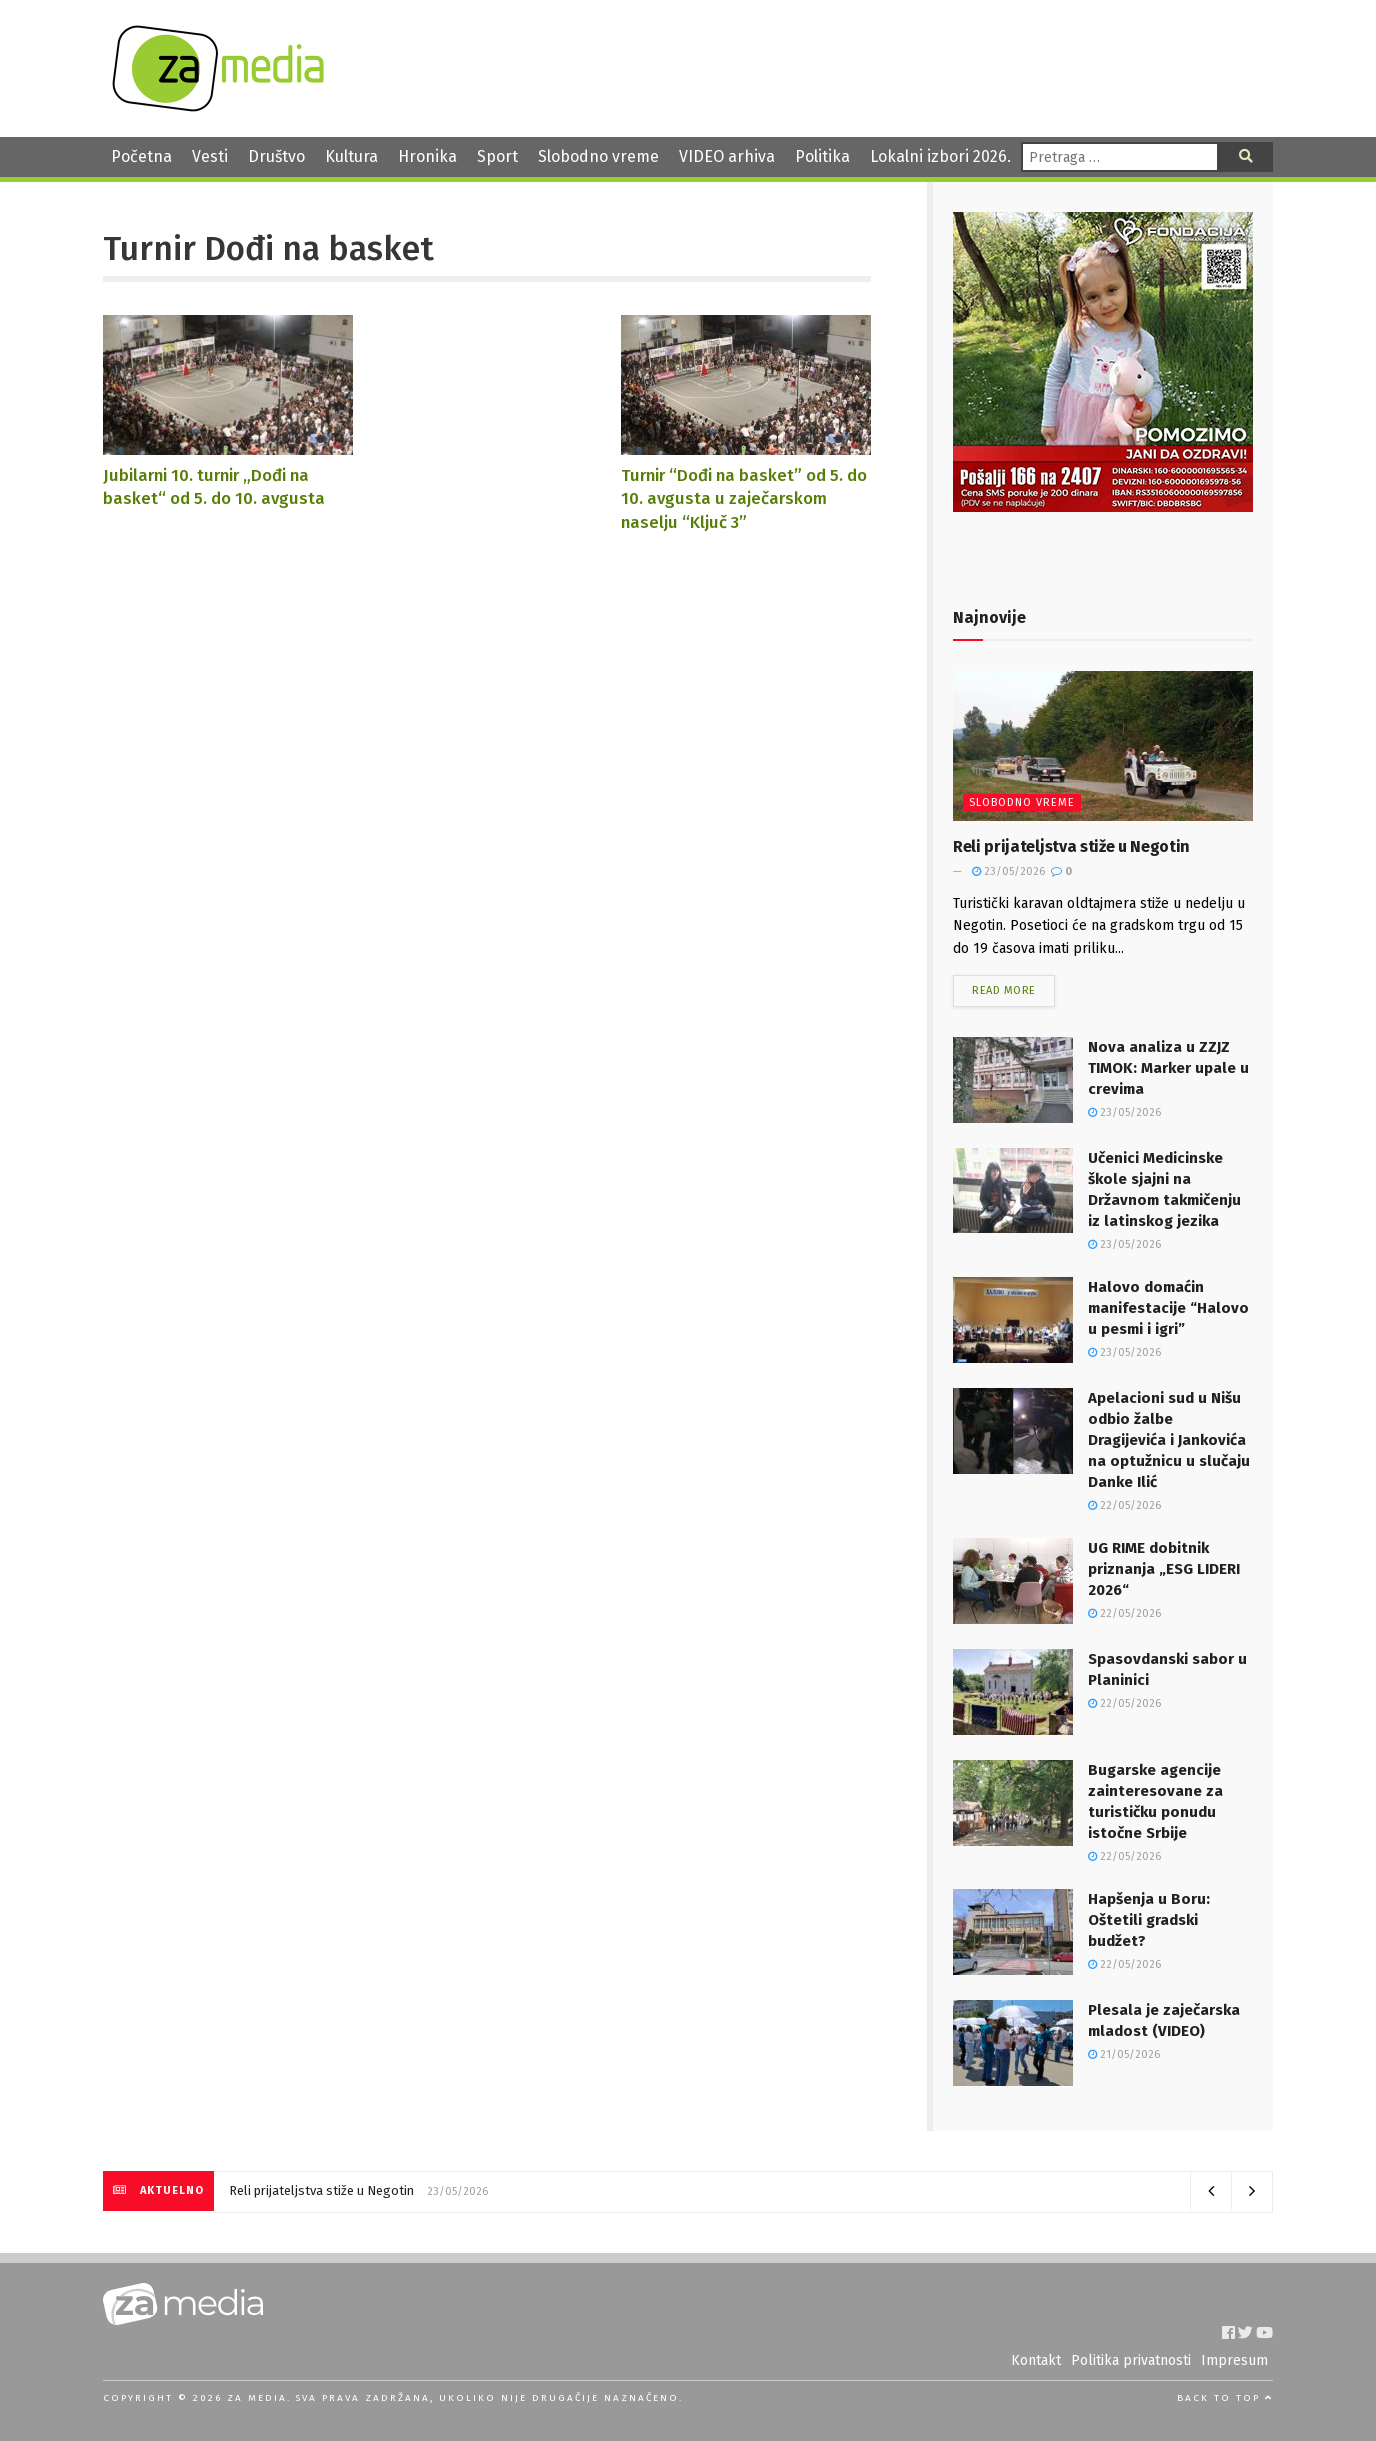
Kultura (351, 156)
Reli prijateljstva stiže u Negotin (1071, 846)
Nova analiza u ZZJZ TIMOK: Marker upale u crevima (1168, 1068)
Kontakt (1036, 2360)
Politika (822, 156)
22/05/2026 (1124, 1505)
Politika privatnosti (1131, 2360)
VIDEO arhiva (727, 156)
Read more (1004, 990)
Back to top (1225, 2398)
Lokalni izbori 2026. (940, 156)
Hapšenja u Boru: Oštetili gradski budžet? (1149, 1920)
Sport (497, 156)
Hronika (427, 156)
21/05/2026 (1124, 2054)
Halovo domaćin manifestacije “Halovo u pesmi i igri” (1168, 1308)
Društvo (276, 156)
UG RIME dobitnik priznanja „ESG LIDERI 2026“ (1164, 1569)
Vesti (210, 156)
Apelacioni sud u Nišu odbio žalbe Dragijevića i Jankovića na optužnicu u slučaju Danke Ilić (1169, 1440)
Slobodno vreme (598, 156)
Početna (141, 156)
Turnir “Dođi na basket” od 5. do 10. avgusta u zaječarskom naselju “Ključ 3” (744, 498)
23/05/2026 (1008, 871)
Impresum (1234, 2360)
